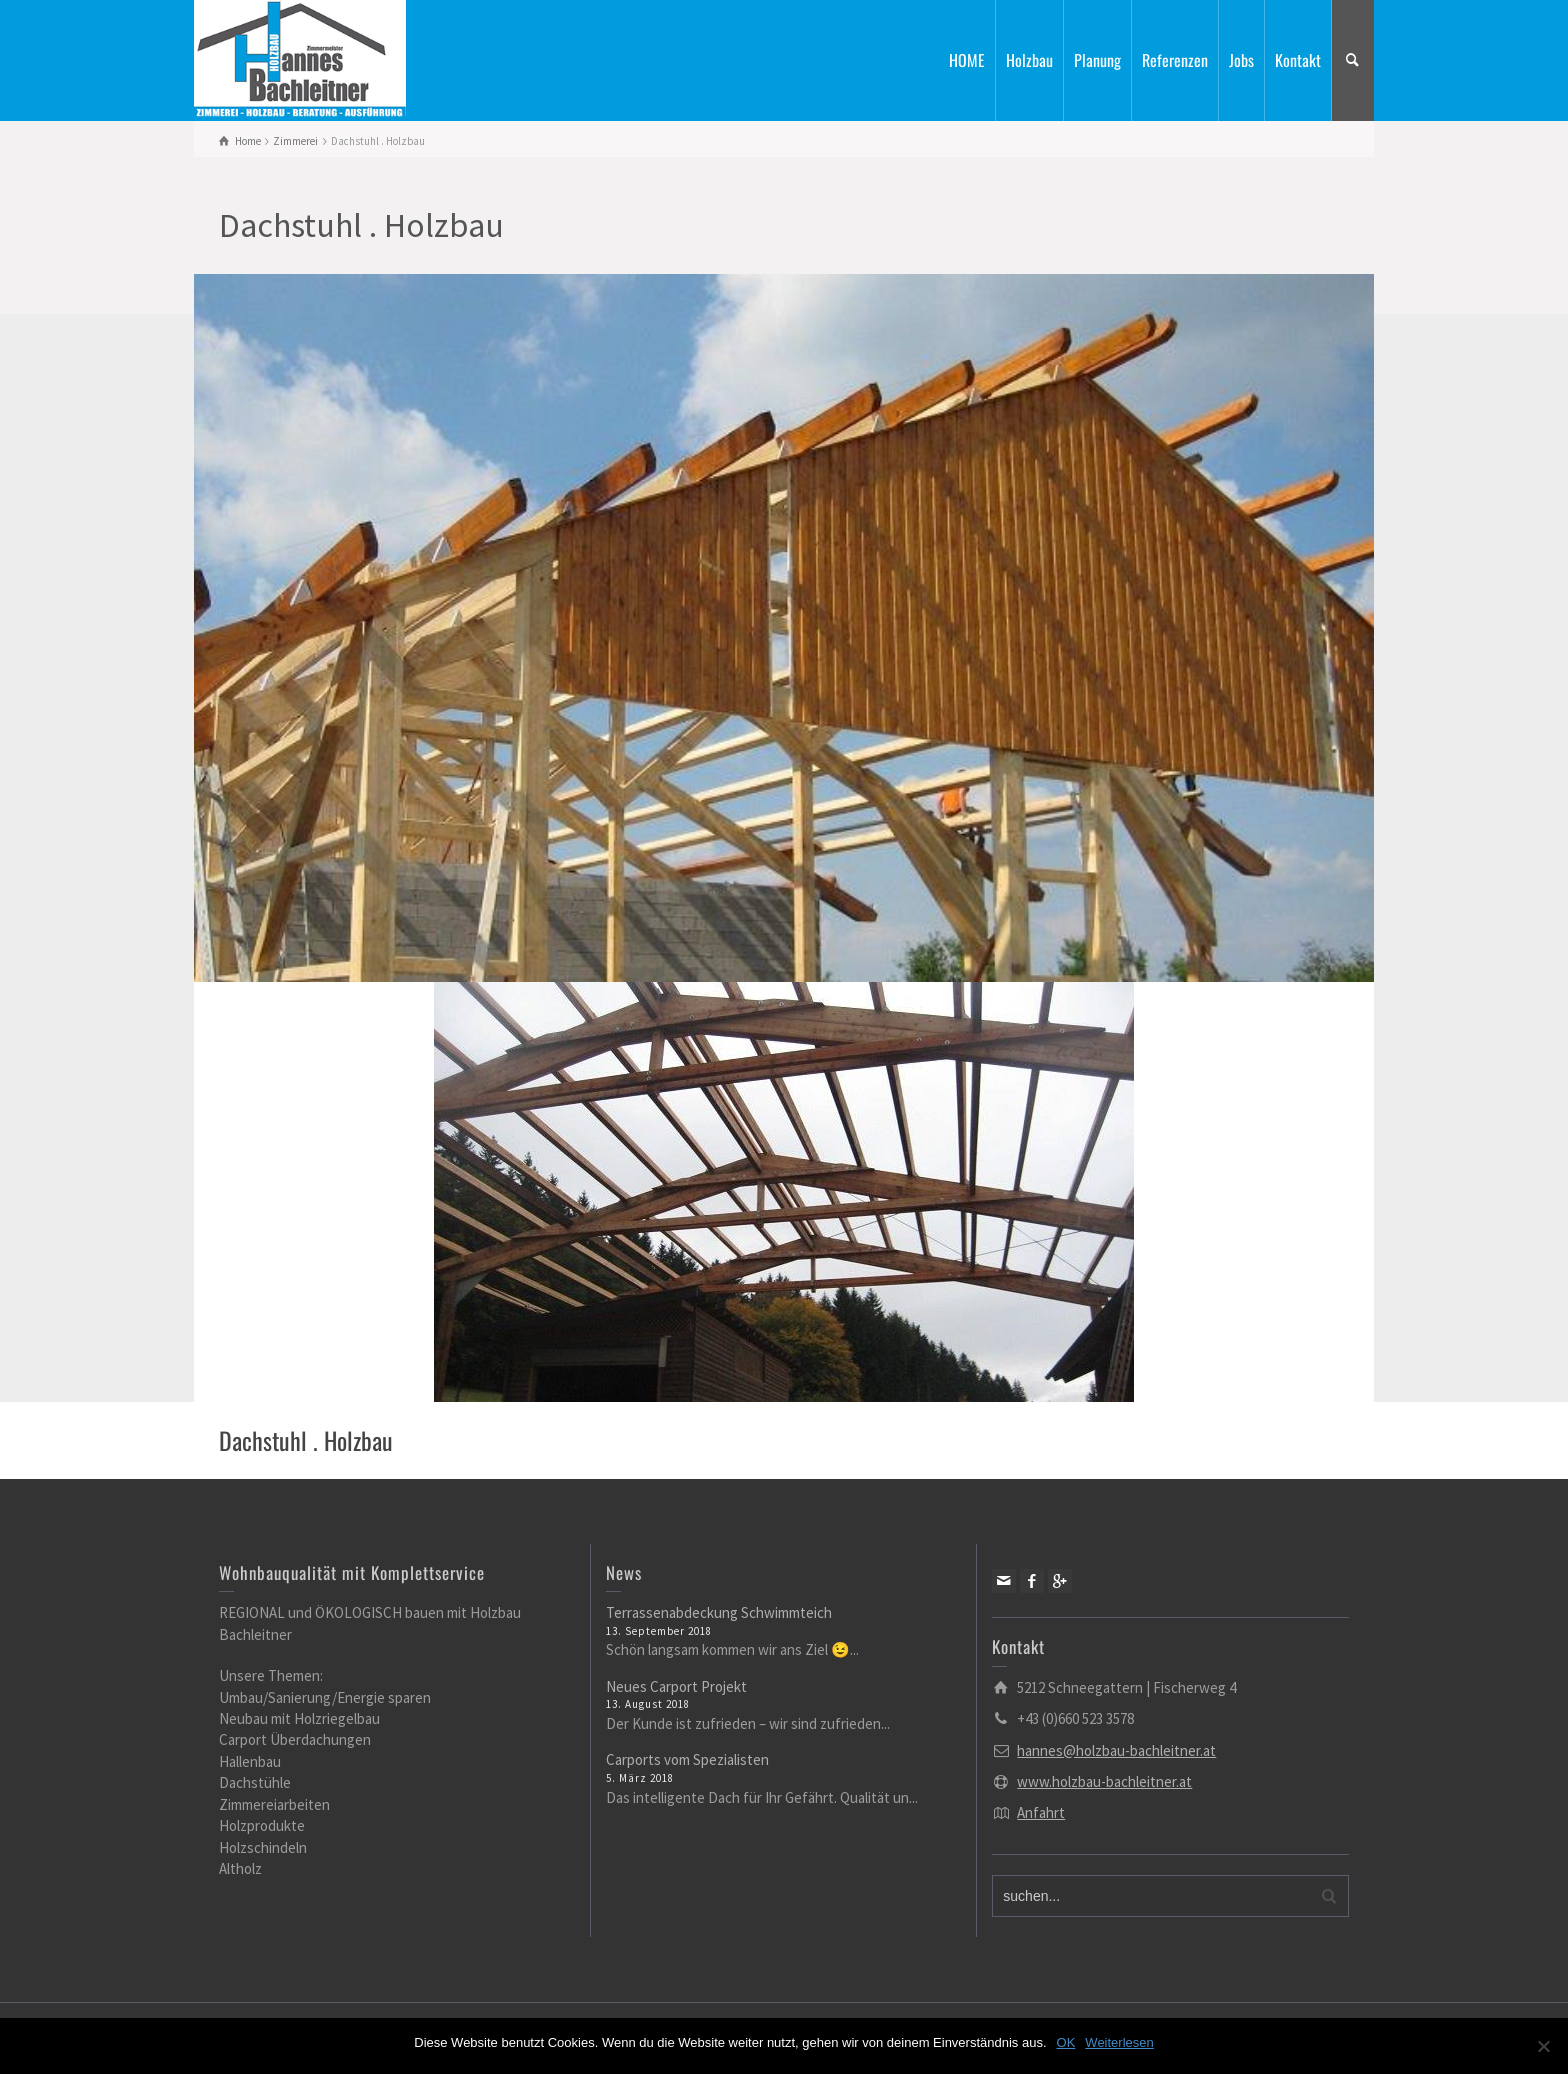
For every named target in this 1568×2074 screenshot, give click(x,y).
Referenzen (1175, 60)
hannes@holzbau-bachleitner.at (1116, 1750)
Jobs (1241, 60)
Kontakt (1298, 60)
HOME (967, 60)
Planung (1097, 60)
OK (1066, 2042)
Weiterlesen (1119, 2042)
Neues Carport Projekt (676, 1686)
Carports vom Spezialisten (687, 1759)
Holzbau (1029, 60)
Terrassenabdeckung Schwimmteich (719, 1612)
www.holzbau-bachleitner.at (1104, 1781)
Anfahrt (1041, 1812)
